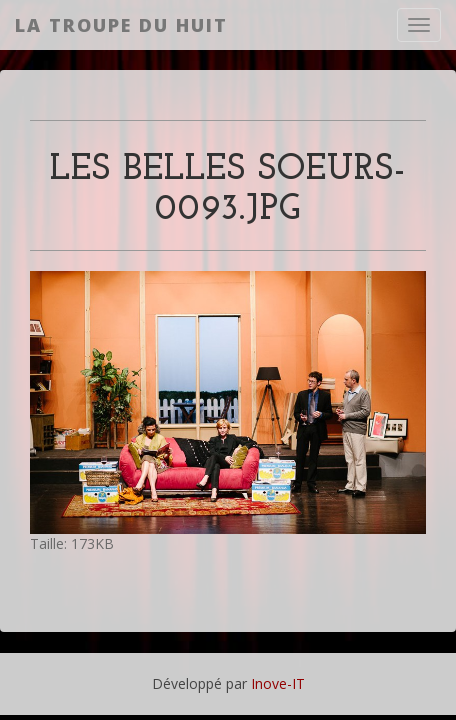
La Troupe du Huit (121, 25)
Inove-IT (278, 683)
